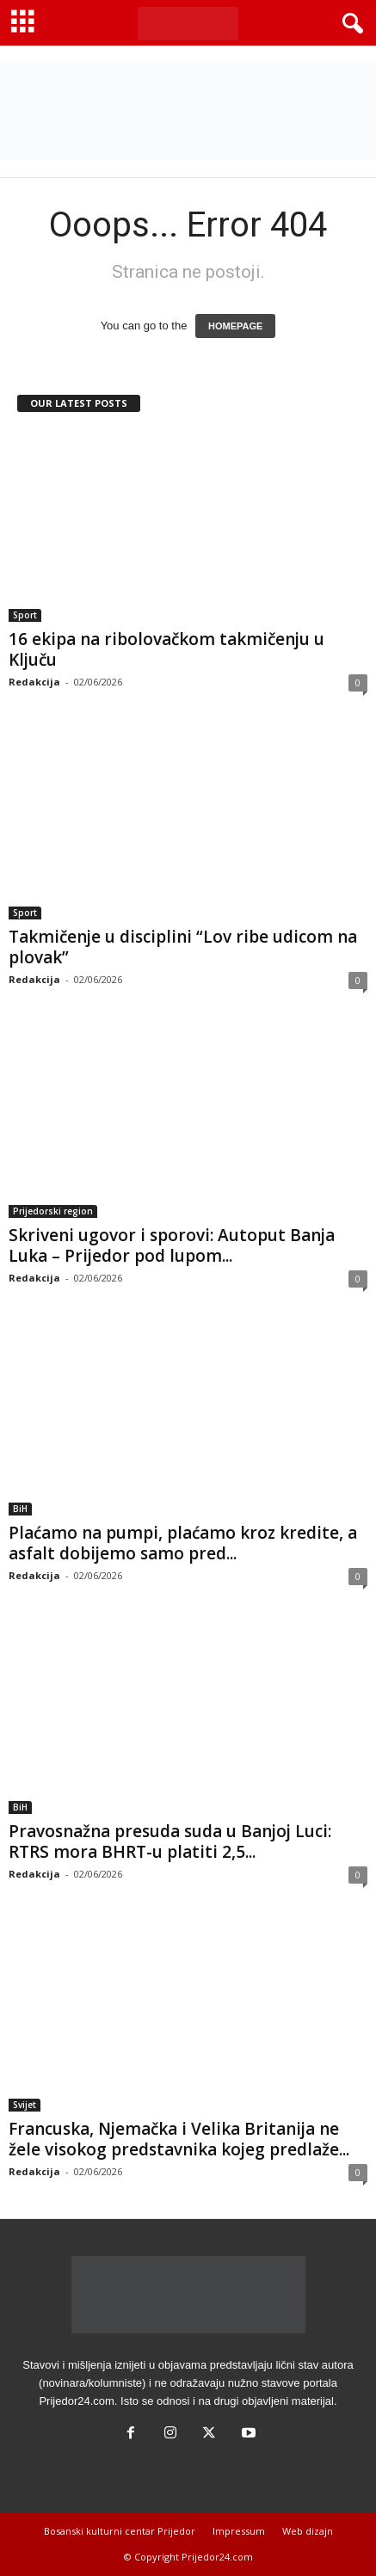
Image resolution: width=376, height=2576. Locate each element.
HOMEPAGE (235, 326)
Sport (25, 615)
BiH (20, 1509)
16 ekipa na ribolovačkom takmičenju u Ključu (166, 649)
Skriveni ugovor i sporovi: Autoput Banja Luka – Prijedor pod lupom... (172, 1245)
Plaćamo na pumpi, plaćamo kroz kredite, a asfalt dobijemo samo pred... (183, 1543)
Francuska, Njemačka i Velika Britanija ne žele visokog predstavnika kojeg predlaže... (179, 2139)
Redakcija (34, 681)
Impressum (239, 2530)
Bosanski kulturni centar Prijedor (119, 2530)
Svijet (24, 2105)
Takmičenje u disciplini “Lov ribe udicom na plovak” (183, 946)
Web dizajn (307, 2530)
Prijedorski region (53, 1211)
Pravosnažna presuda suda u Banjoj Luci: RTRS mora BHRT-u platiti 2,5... (170, 1841)
